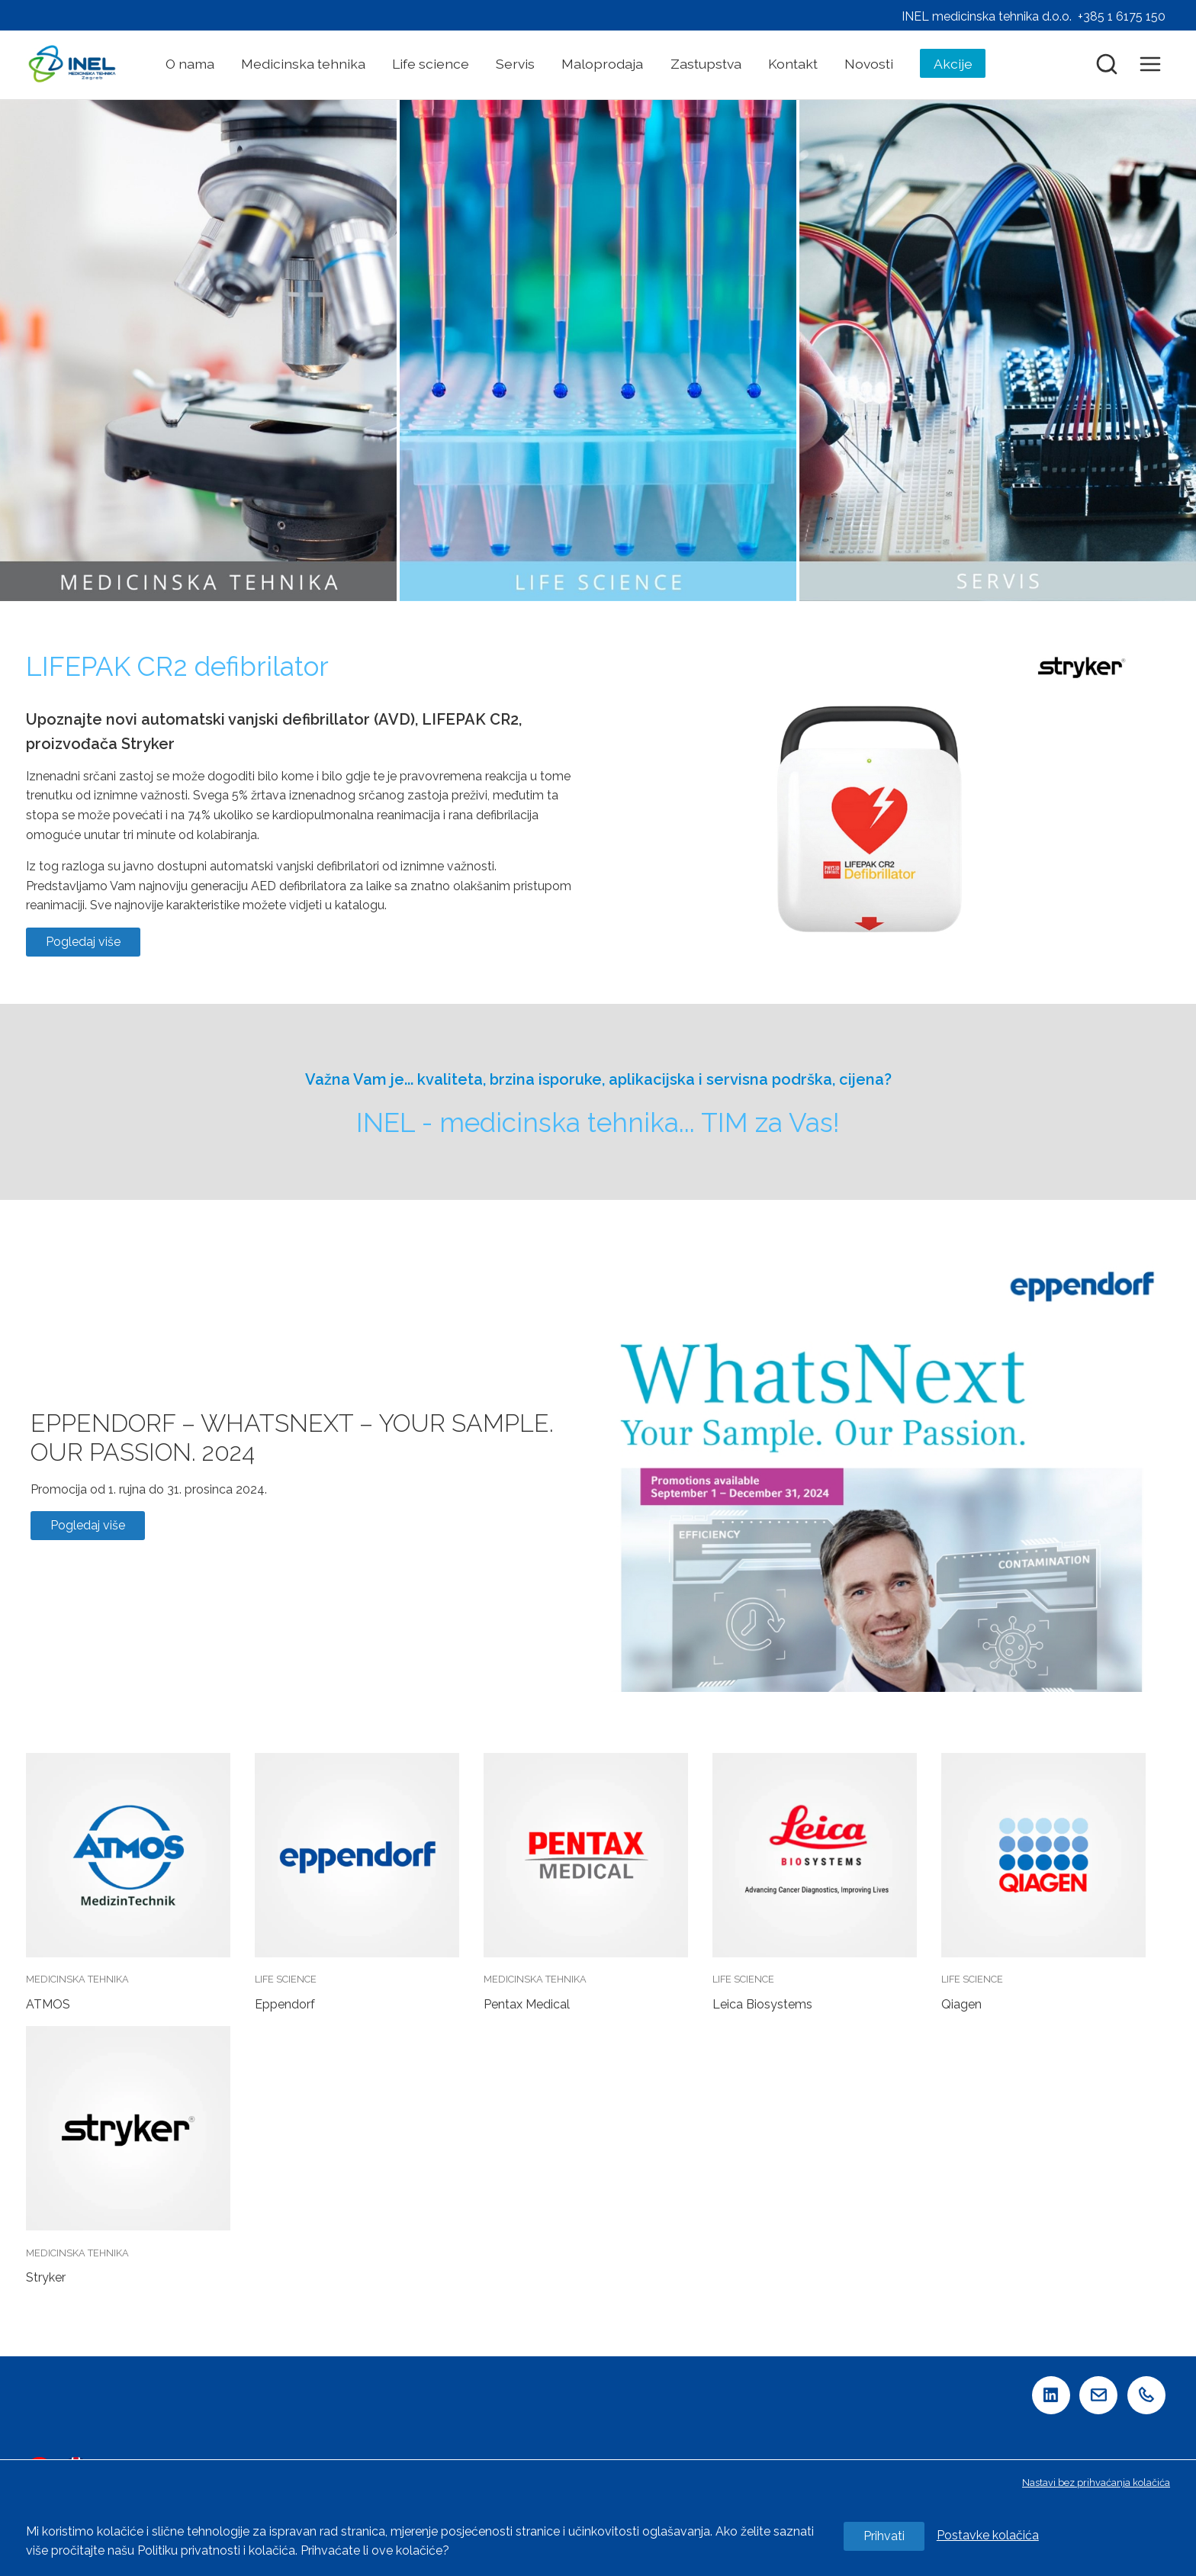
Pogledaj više (83, 941)
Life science (430, 64)
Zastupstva (705, 64)
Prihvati (884, 2536)
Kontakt (793, 64)
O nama (190, 64)
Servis (515, 64)
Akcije (953, 64)
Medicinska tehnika (303, 64)
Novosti (868, 64)
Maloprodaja (602, 64)
